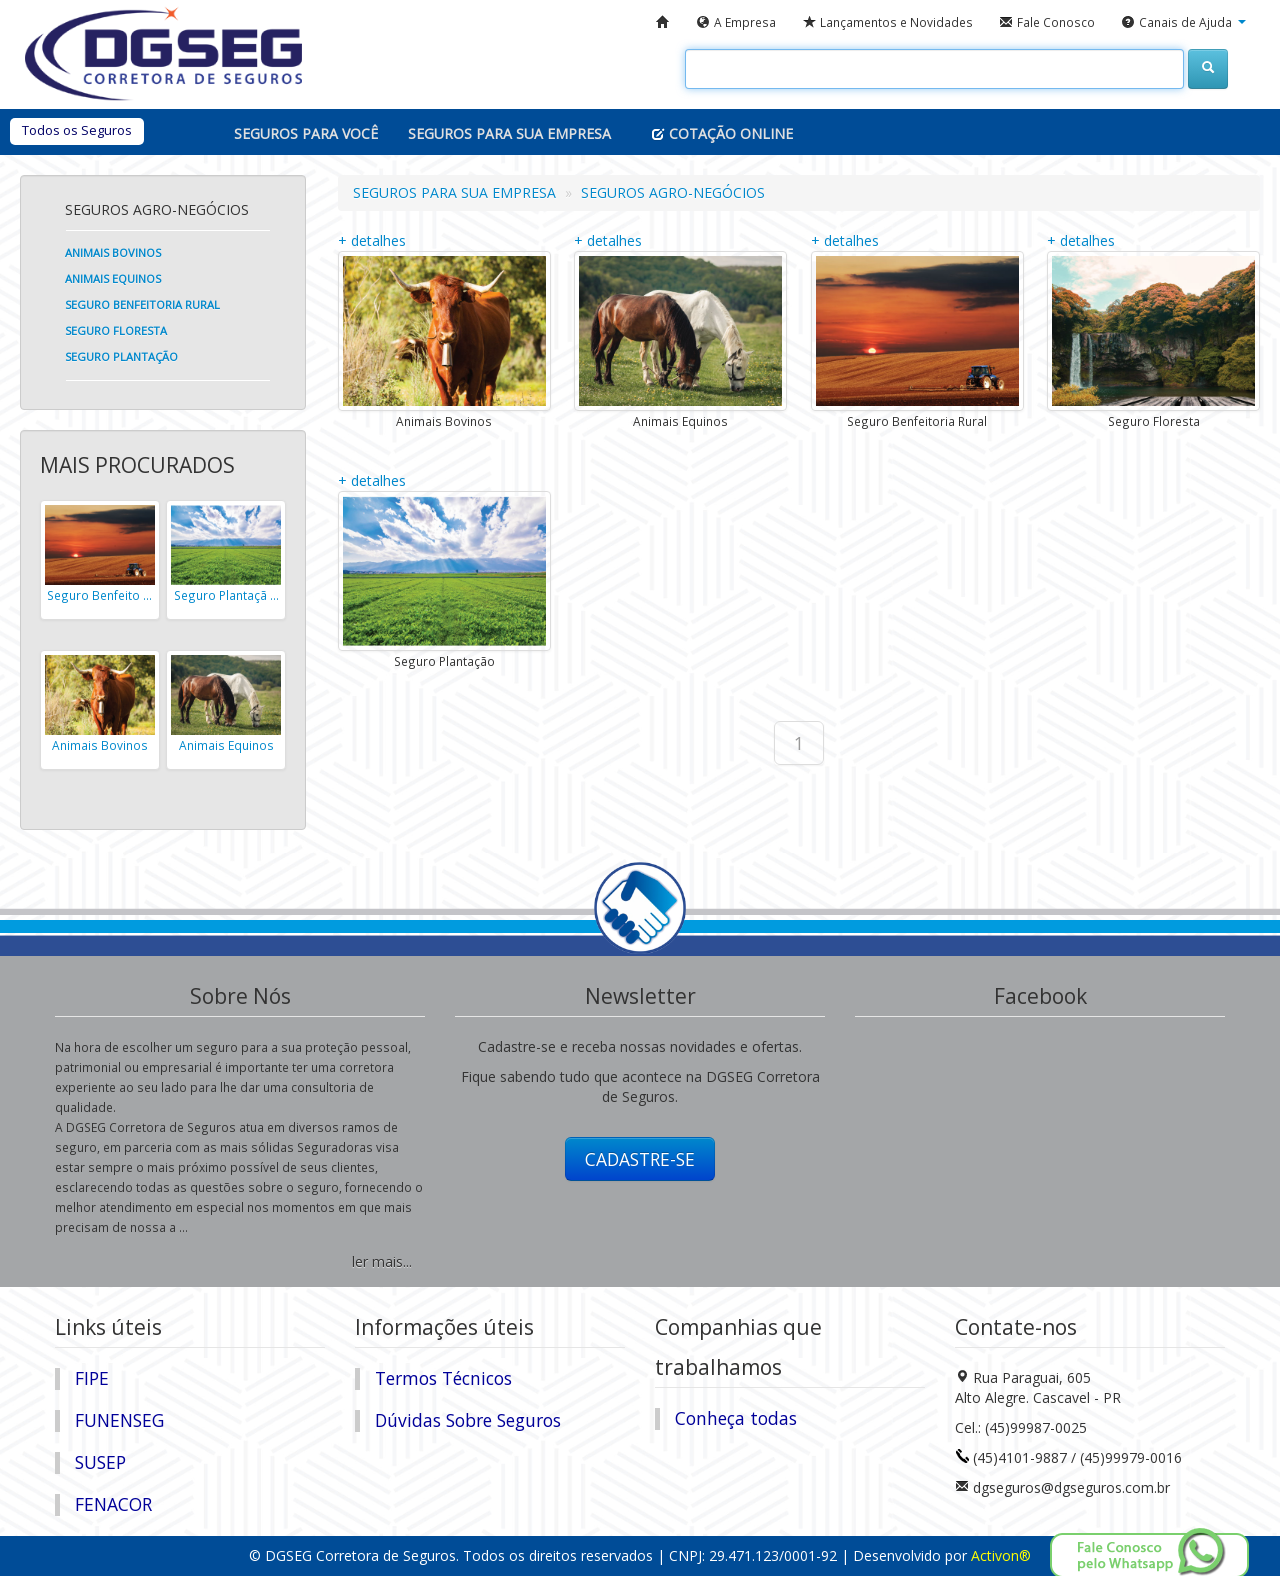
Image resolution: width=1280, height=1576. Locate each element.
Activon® (1001, 1555)
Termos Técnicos (443, 1378)
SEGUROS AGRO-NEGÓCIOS (673, 192)
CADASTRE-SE (640, 1159)
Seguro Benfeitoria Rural (142, 304)
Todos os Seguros (77, 130)
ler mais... (382, 1261)
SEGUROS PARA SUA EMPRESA (454, 192)
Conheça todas (736, 1418)
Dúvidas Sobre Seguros (468, 1420)
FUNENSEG (119, 1420)
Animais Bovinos (113, 252)
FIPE (92, 1378)
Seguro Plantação (121, 356)
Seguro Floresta (116, 330)
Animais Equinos (113, 278)
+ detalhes (372, 240)
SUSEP (100, 1462)
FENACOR (113, 1504)
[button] (1183, 23)
